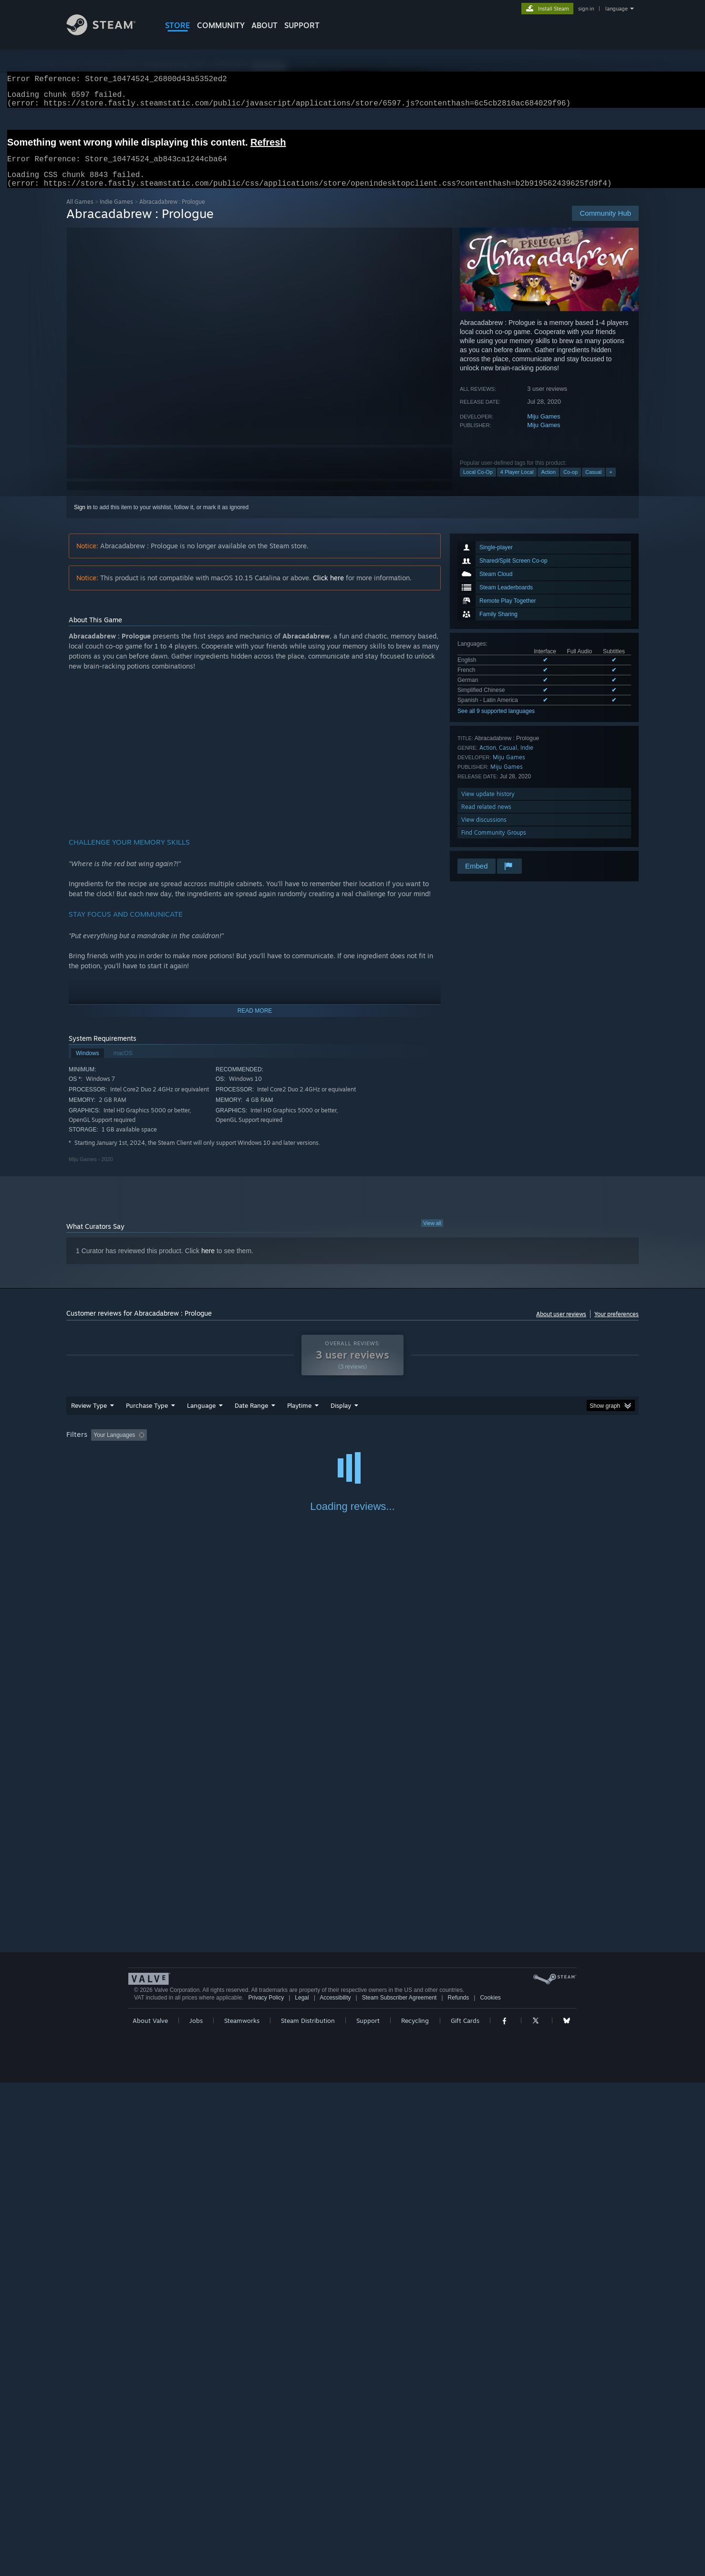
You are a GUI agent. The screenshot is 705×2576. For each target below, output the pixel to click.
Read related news (486, 818)
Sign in (83, 518)
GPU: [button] (514, 1446)
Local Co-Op (478, 483)
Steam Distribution (308, 2514)
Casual (593, 483)
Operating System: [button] (432, 1446)
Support (368, 2514)
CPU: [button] (482, 1446)
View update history (488, 805)
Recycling (415, 2514)
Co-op (570, 483)
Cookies (490, 2491)
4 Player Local (517, 483)
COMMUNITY (221, 25)
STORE (177, 25)
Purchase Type (147, 1417)
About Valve (150, 2514)
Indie (526, 759)
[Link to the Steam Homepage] (108, 33)
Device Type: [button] (555, 1446)
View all (432, 1234)
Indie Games (116, 213)
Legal (302, 2491)
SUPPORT (302, 25)
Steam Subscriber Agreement (399, 2491)
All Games (79, 213)
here (208, 1262)
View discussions (484, 831)
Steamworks (241, 2514)
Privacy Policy (266, 2491)
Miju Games (543, 427)
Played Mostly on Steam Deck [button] (353, 1446)
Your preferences (616, 1325)
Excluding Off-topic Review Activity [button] (211, 1446)
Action (548, 483)
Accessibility (335, 2491)
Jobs (196, 2514)
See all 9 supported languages (496, 722)
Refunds (458, 2491)
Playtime (299, 1417)
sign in (586, 8)
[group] (352, 1447)
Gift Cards (465, 2514)
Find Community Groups (493, 844)
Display (341, 1417)
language (616, 8)
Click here (328, 589)
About (264, 25)
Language (201, 1417)
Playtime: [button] (284, 1446)
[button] (98, 1446)
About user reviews (561, 1325)
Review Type (89, 1417)
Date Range (251, 1417)
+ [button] (610, 483)
